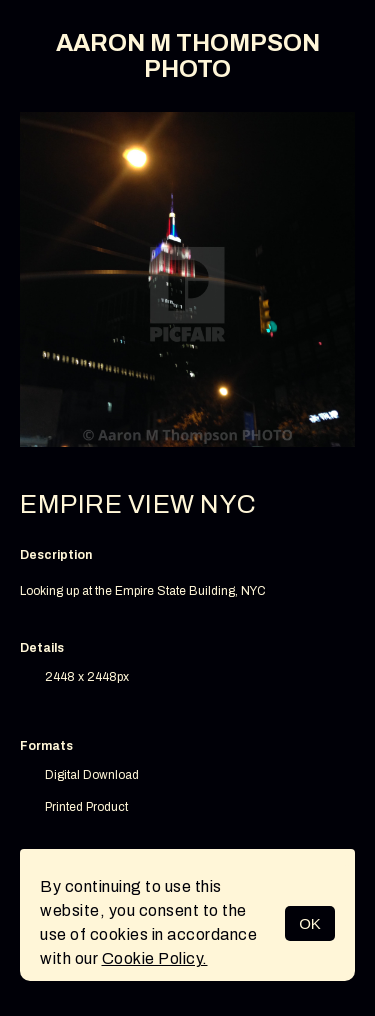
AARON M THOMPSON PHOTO (188, 56)
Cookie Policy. (155, 958)
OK (310, 923)
